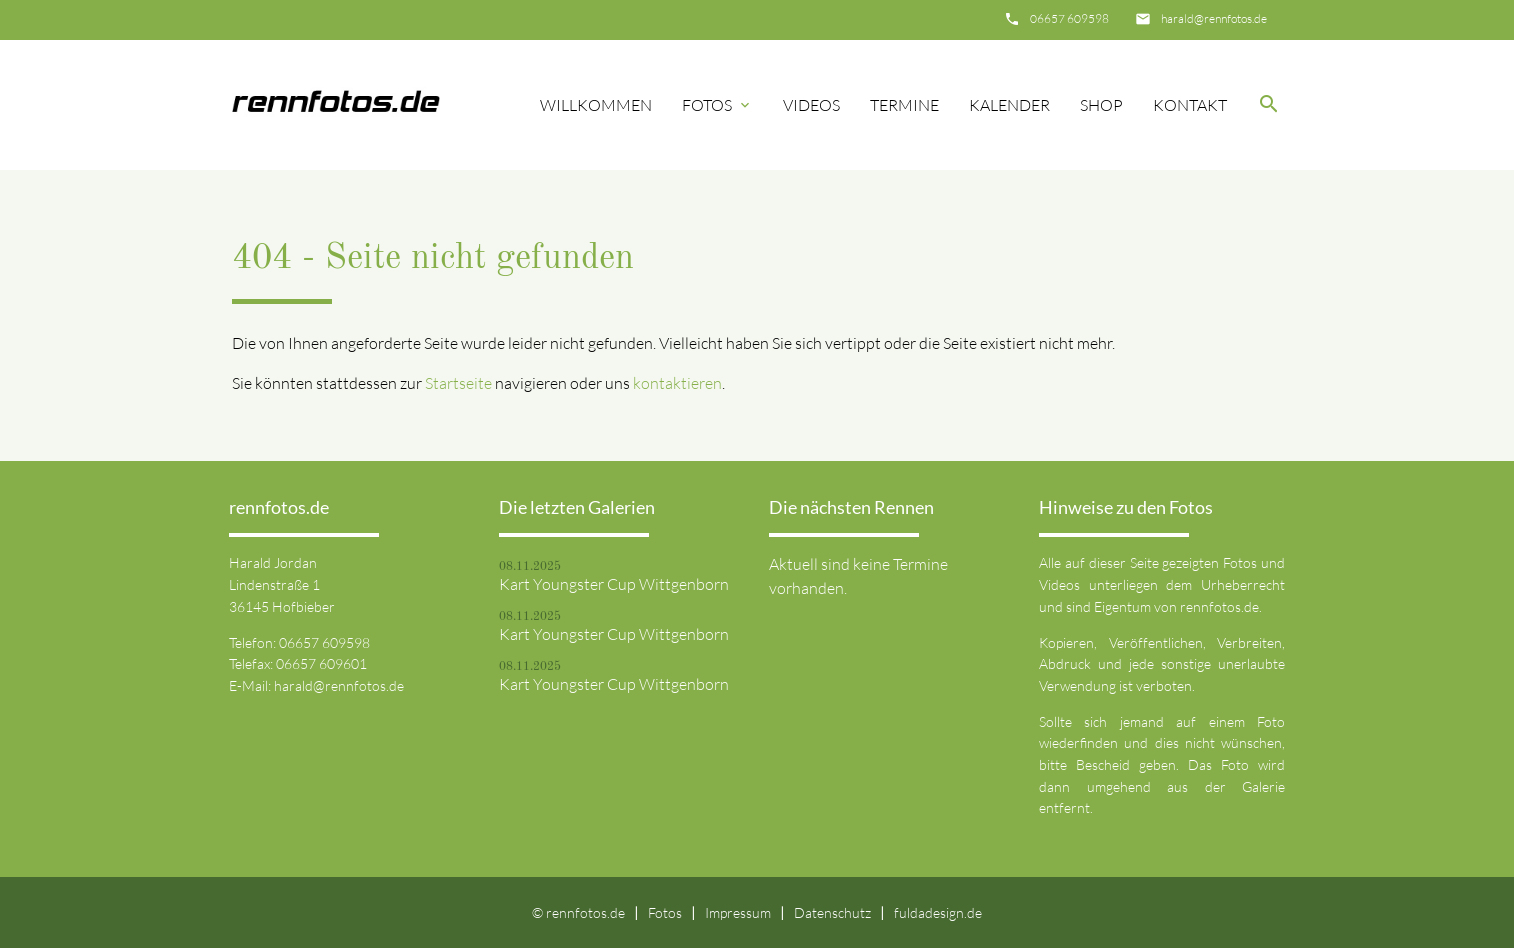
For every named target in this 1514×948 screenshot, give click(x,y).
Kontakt (1190, 105)
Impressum (738, 912)
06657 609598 (1069, 18)
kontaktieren (677, 383)
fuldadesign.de (938, 912)
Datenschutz (832, 912)
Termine (904, 105)
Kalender (1009, 105)
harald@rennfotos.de (1214, 18)
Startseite (458, 383)
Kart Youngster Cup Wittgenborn (614, 584)
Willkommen (596, 105)
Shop (1101, 105)
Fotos (717, 105)
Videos (811, 105)
